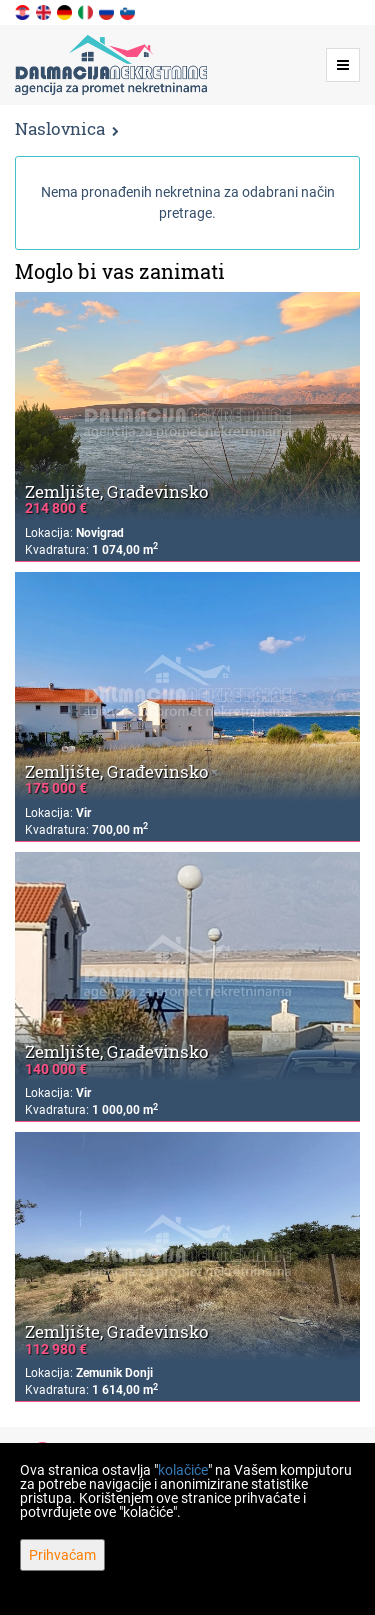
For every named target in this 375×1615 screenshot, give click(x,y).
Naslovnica (60, 128)
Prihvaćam (62, 1555)
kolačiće (183, 1470)
